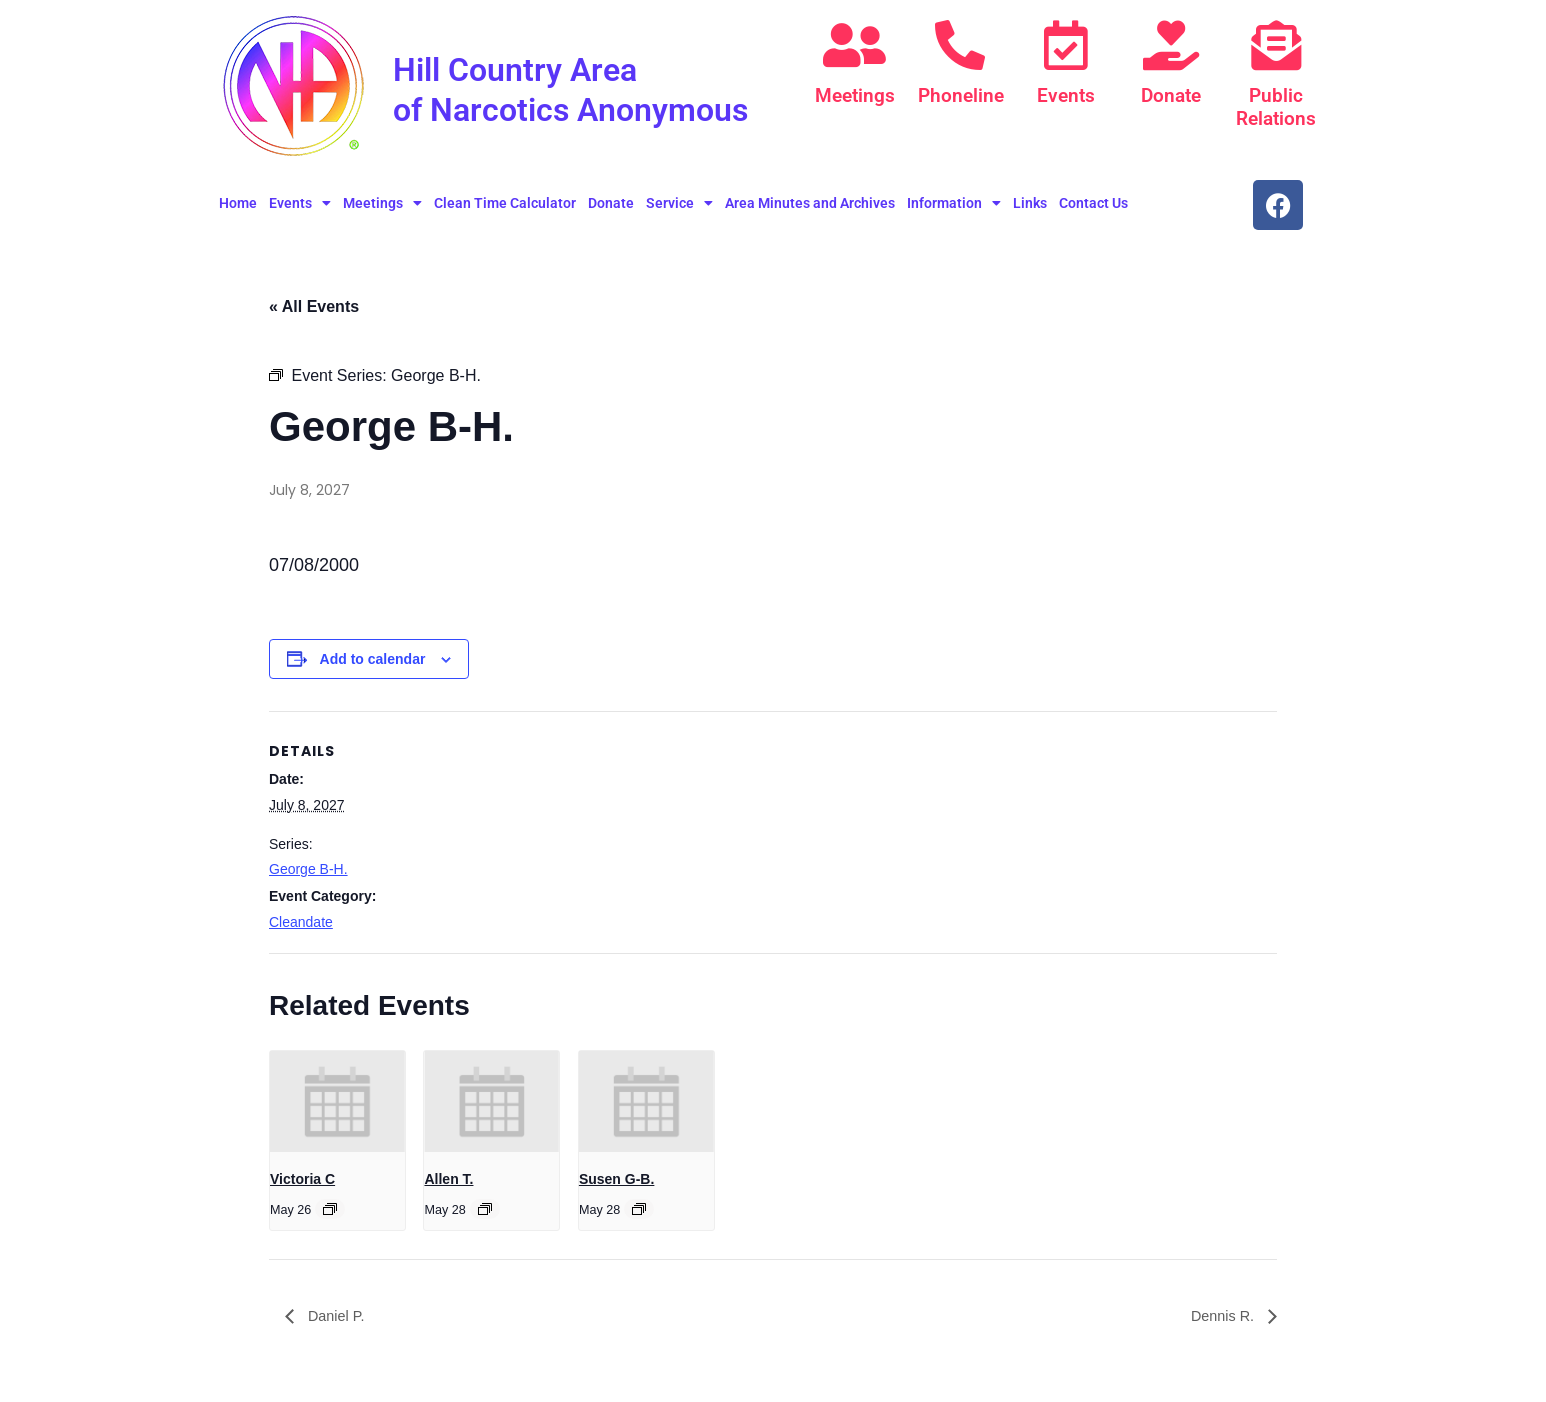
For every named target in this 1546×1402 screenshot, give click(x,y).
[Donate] (1171, 45)
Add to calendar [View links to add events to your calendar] (373, 667)
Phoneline (960, 95)
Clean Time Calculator (505, 211)
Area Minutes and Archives (810, 211)
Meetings (855, 95)
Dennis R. (1220, 1324)
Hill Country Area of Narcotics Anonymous (544, 107)
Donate (1171, 95)
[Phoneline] (960, 45)
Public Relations (1276, 106)
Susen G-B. (616, 1187)
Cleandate (301, 930)
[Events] (1066, 45)
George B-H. (308, 878)
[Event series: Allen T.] (485, 1217)
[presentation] (337, 1109)
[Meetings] (855, 45)
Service (679, 211)
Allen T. (448, 1187)
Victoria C (302, 1187)
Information (954, 211)
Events (1066, 95)
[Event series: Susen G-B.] (639, 1217)
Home (238, 211)
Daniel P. (337, 1324)
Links (1030, 211)
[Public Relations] (1276, 45)
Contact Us (1093, 211)
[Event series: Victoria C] (330, 1217)
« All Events (314, 314)
